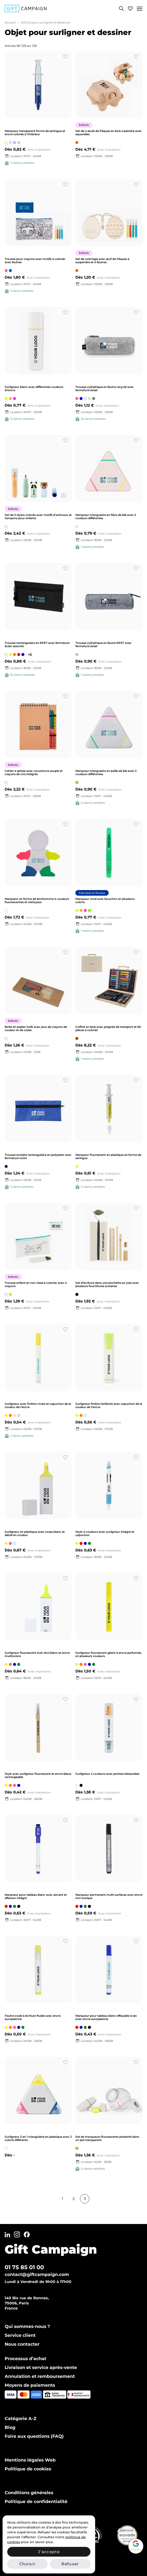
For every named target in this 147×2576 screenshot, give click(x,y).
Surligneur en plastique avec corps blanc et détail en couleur (35, 1533)
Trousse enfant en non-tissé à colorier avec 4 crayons (36, 1284)
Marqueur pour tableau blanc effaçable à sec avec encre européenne (106, 2017)
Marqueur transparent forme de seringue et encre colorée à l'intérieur (35, 132)
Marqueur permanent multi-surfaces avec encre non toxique (108, 1896)
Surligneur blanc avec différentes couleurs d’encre (34, 388)
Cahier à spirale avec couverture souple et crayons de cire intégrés (34, 772)
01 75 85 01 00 (24, 2267)
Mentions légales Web (30, 2460)
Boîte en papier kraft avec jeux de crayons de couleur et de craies (36, 1028)
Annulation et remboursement (40, 2376)
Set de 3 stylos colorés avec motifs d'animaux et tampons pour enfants (38, 516)
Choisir (27, 2564)
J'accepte (49, 2551)
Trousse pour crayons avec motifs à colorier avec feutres (35, 260)
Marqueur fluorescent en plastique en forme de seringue (108, 1156)
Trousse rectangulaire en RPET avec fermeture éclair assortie (37, 644)
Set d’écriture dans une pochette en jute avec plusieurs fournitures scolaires (107, 1284)
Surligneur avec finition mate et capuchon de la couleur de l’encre (38, 1405)
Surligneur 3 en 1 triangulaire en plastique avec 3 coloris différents (38, 2138)
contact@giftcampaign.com (37, 2274)
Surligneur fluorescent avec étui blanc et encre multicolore (37, 1654)
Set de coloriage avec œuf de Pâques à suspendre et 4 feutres (102, 260)
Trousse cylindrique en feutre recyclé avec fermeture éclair (104, 388)
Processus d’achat (25, 2358)
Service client (20, 2335)
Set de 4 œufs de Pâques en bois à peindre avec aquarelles (108, 132)
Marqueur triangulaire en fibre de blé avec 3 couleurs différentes (105, 516)
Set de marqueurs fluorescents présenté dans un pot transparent (107, 2138)
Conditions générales (29, 2492)
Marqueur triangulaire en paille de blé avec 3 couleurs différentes (106, 772)
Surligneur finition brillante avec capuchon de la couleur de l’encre (108, 1405)
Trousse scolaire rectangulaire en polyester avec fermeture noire (38, 1156)
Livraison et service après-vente (41, 2367)
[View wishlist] (130, 8)
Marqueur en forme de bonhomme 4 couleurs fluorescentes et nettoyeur (37, 900)
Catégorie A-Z (21, 2418)
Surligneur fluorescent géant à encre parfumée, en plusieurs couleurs (108, 1654)
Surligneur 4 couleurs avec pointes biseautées (107, 1773)
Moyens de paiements (30, 2385)
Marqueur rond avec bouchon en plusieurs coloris (105, 900)
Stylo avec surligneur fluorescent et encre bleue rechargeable (38, 1775)
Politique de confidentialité (36, 2501)
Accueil (10, 22)
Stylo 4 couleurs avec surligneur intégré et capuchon (104, 1533)
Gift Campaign (51, 2249)
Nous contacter (22, 2344)
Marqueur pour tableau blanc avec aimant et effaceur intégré (36, 1896)
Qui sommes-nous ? (27, 2326)
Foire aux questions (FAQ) (34, 2436)
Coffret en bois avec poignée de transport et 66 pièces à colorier (108, 1028)
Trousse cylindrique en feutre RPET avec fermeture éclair (103, 644)
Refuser (70, 2564)
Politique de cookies (28, 2469)
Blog (10, 2427)
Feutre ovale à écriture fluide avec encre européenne (32, 2017)
